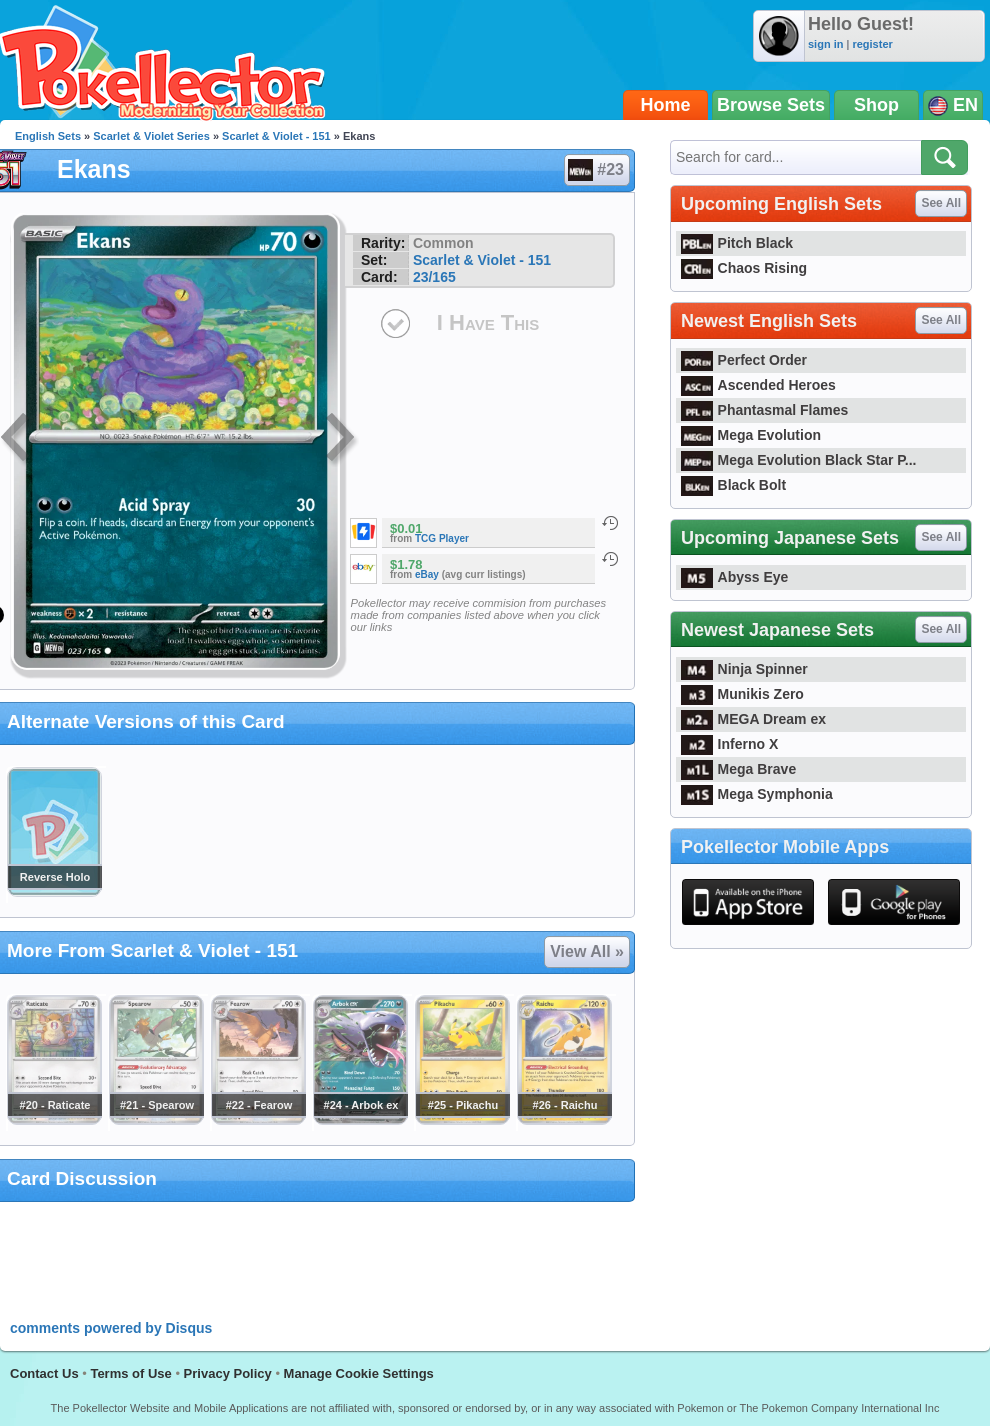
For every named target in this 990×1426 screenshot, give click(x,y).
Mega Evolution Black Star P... (799, 460)
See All (941, 203)
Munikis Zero (742, 694)
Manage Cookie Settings (359, 1373)
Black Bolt (733, 485)
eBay (427, 574)
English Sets (48, 136)
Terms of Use (130, 1373)
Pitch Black (737, 243)
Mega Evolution (751, 435)
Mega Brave (738, 769)
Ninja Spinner (744, 669)
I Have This (488, 322)
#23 (596, 170)
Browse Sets (771, 105)
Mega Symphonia (757, 794)
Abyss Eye (734, 577)
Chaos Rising (744, 268)
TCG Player (442, 538)
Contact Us (44, 1373)
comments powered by (111, 1328)
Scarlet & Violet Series (151, 136)
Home (666, 105)
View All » (587, 951)
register (872, 44)
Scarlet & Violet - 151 (276, 136)
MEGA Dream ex (753, 719)
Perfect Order (744, 360)
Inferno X (729, 744)
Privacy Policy (228, 1373)
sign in (825, 44)
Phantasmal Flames (764, 410)
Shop (876, 105)
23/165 (434, 277)
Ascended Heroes (758, 385)
